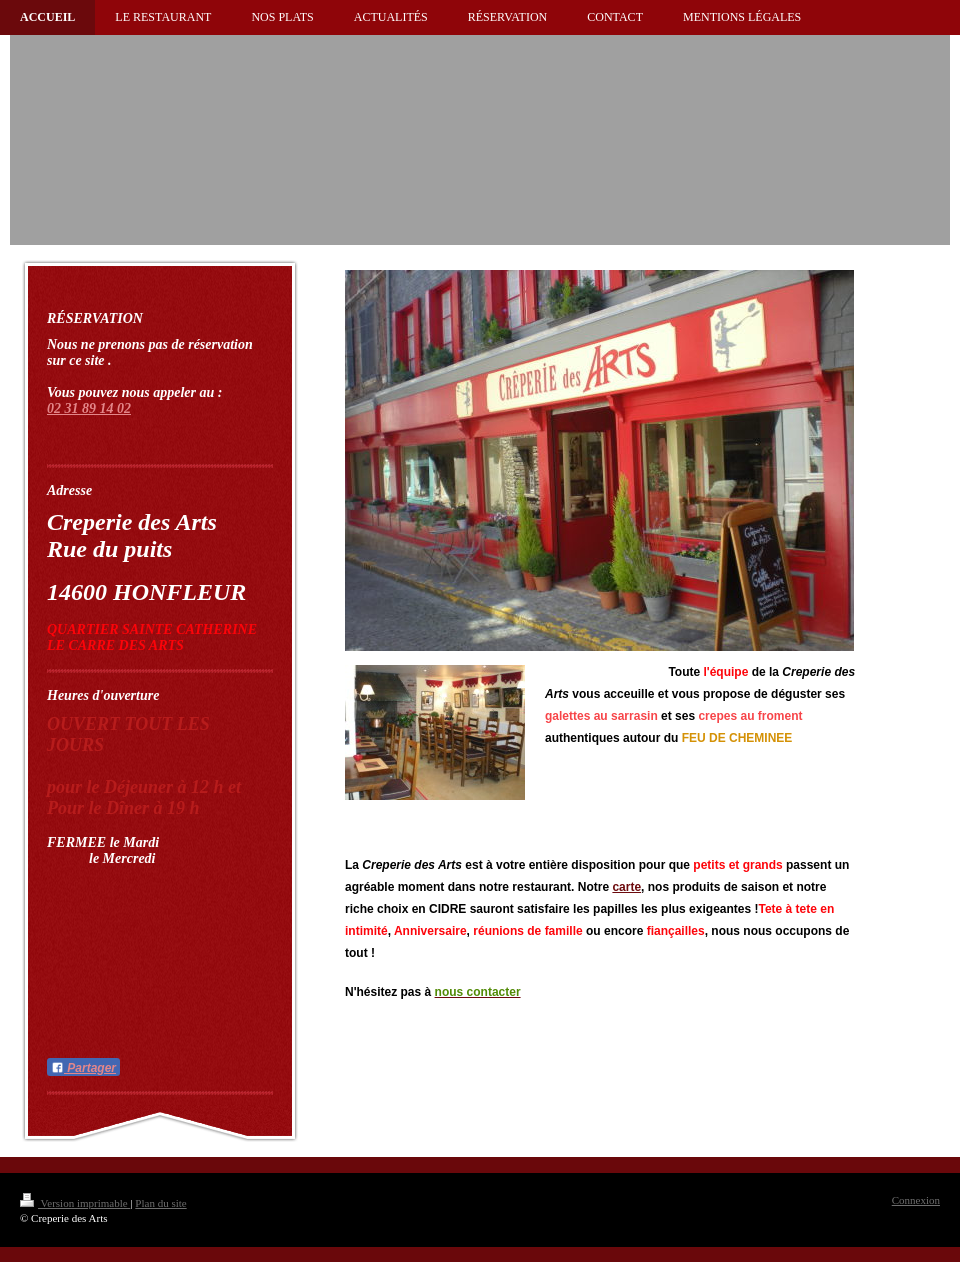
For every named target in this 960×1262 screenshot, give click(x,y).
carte (626, 887)
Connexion (916, 1200)
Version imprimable (75, 1203)
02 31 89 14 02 (89, 408)
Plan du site (160, 1203)
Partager (83, 1068)
